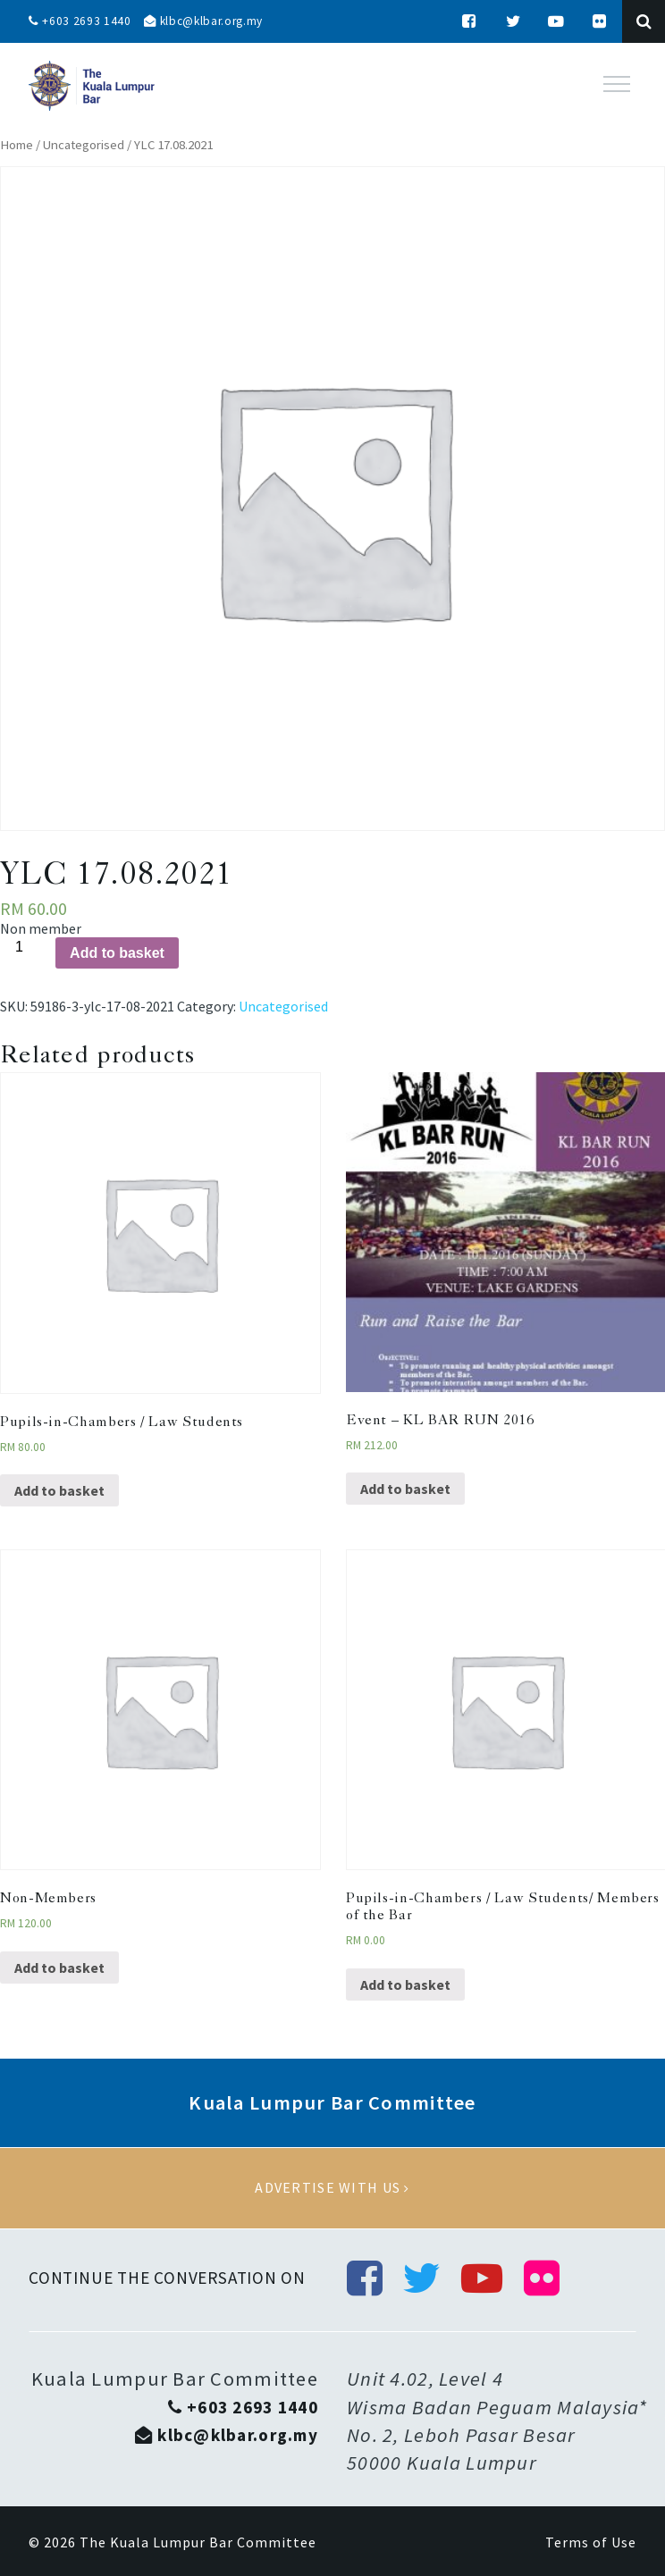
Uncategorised (83, 145)
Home (16, 145)
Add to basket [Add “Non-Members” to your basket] (59, 1967)
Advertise (332, 2188)
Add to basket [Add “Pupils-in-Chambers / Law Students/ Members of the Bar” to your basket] (405, 1984)
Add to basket (117, 953)
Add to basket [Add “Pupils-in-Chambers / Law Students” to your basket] (59, 1490)
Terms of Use (590, 2543)
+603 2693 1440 (80, 21)
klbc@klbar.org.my (209, 21)
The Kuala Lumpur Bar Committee (198, 2543)
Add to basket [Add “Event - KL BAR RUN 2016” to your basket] (405, 1489)
